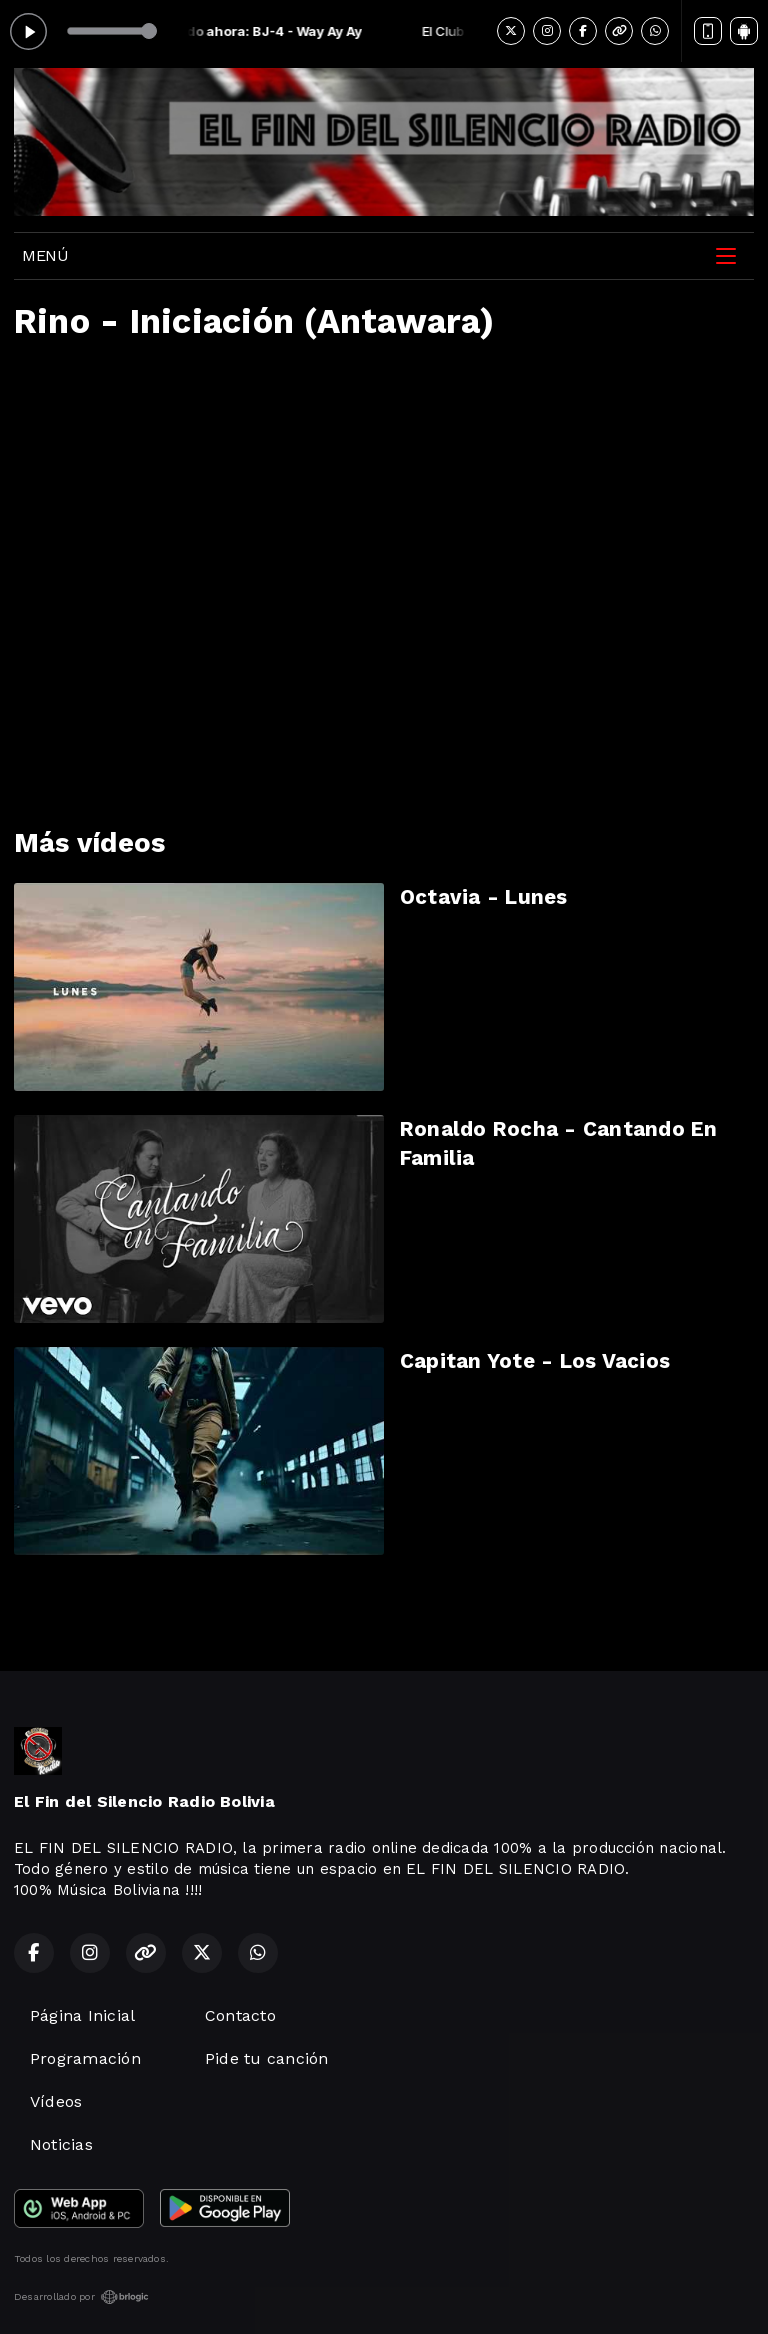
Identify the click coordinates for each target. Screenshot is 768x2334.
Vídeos (56, 2101)
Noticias (61, 2144)
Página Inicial (82, 2015)
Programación (85, 2058)
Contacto (240, 2015)
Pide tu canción (267, 2058)
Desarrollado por (81, 2297)
